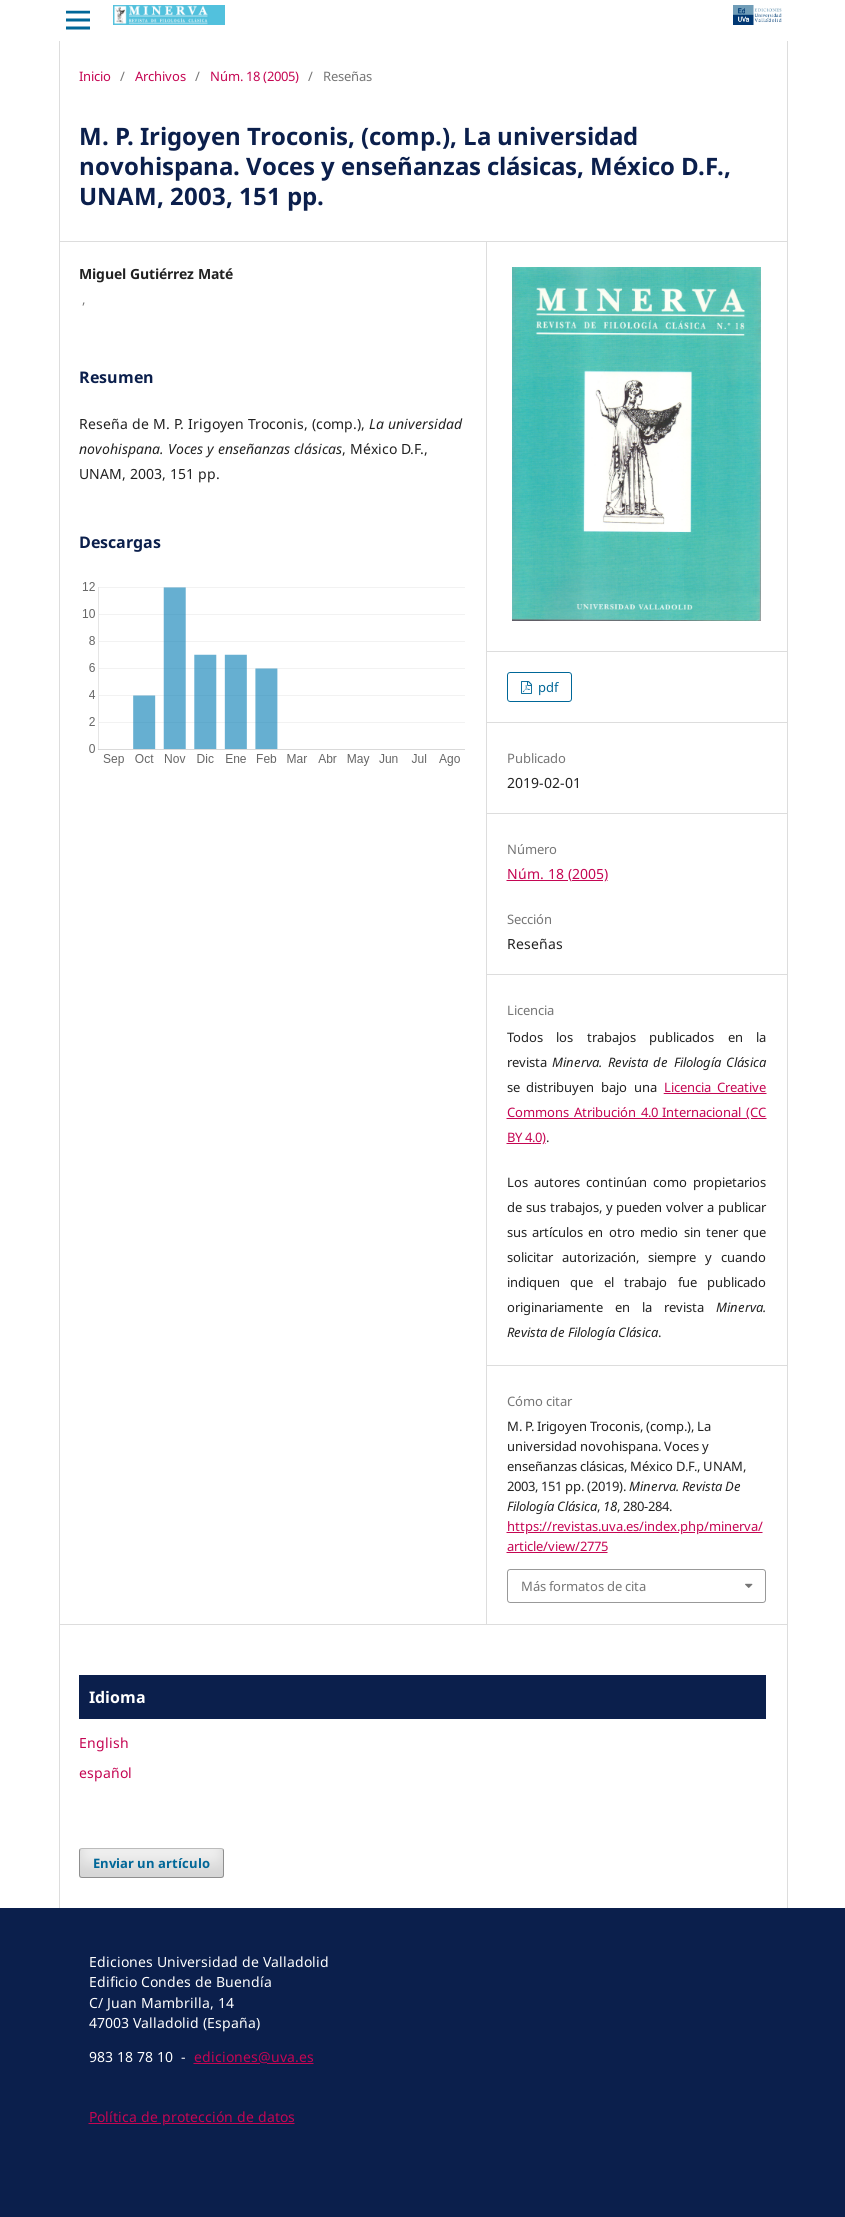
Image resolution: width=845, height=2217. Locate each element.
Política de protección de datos (192, 2116)
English (104, 1742)
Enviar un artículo (151, 1863)
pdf (546, 687)
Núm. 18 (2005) (254, 76)
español (105, 1772)
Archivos (160, 76)
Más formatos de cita (583, 1586)
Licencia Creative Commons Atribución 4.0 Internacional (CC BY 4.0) (637, 1112)
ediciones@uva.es (254, 2056)
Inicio (95, 76)
